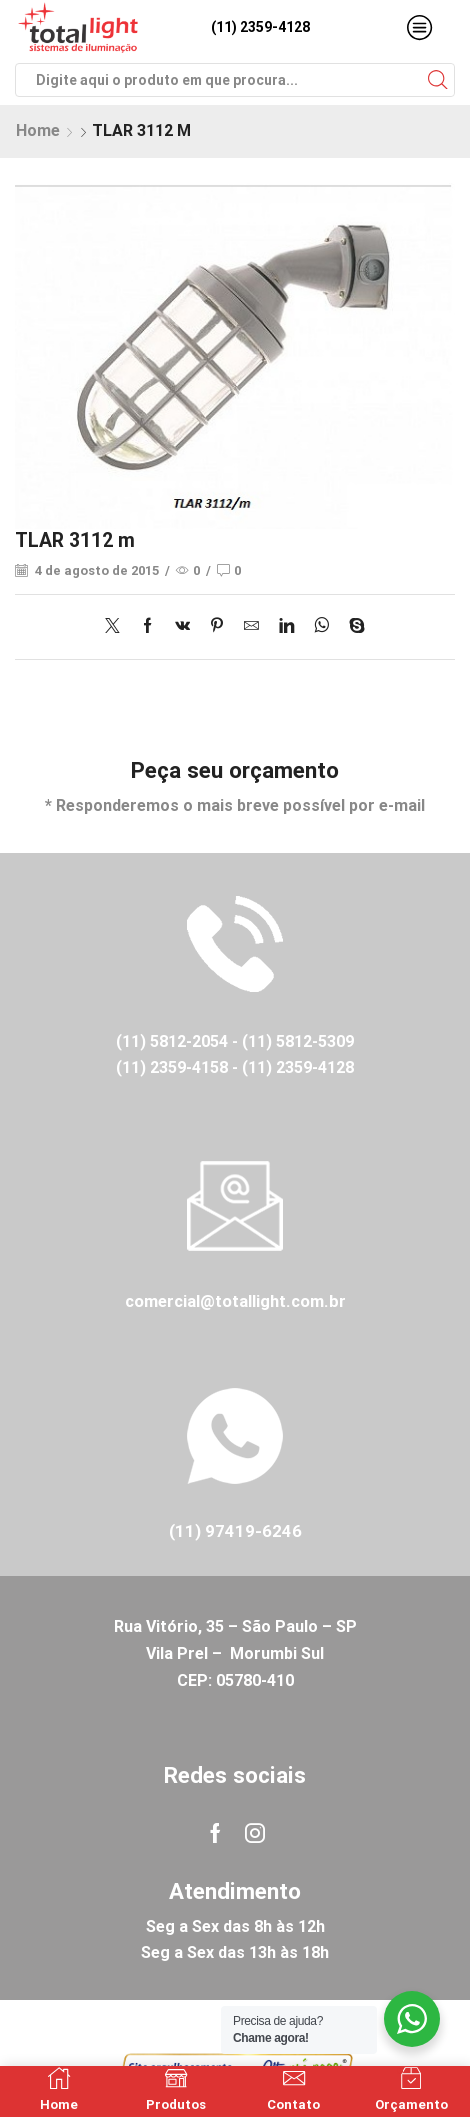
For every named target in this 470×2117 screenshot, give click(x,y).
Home (38, 130)
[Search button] (438, 80)
